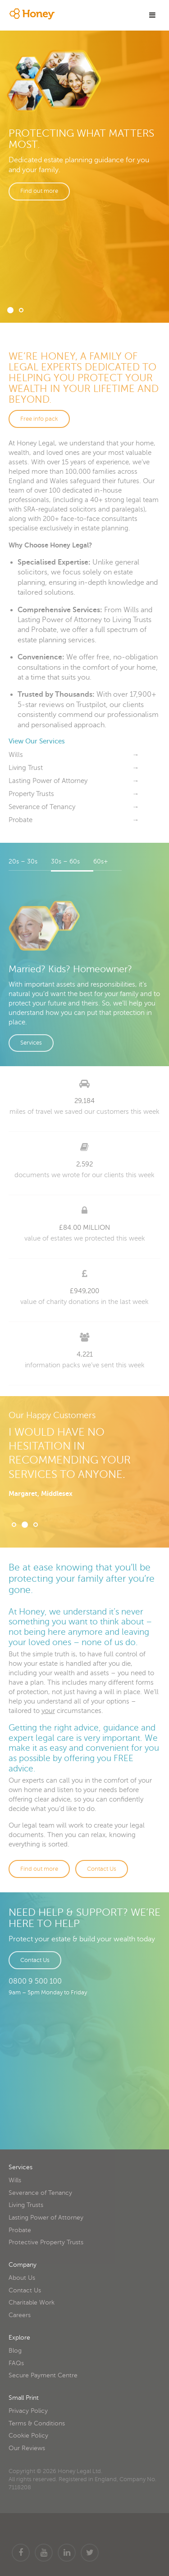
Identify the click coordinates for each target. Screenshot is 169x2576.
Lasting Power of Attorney (46, 2217)
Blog (15, 2350)
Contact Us (101, 1869)
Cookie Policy (28, 2435)
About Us (22, 2277)
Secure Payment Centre (43, 2375)
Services (31, 1043)
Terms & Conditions (37, 2423)
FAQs (16, 2363)
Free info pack (39, 419)
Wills (15, 2180)
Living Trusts (26, 2205)
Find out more (39, 191)
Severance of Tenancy (40, 2192)
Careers (20, 2315)
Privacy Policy (28, 2410)
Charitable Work (32, 2302)
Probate (20, 2230)
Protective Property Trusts (46, 2242)
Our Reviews (27, 2448)
